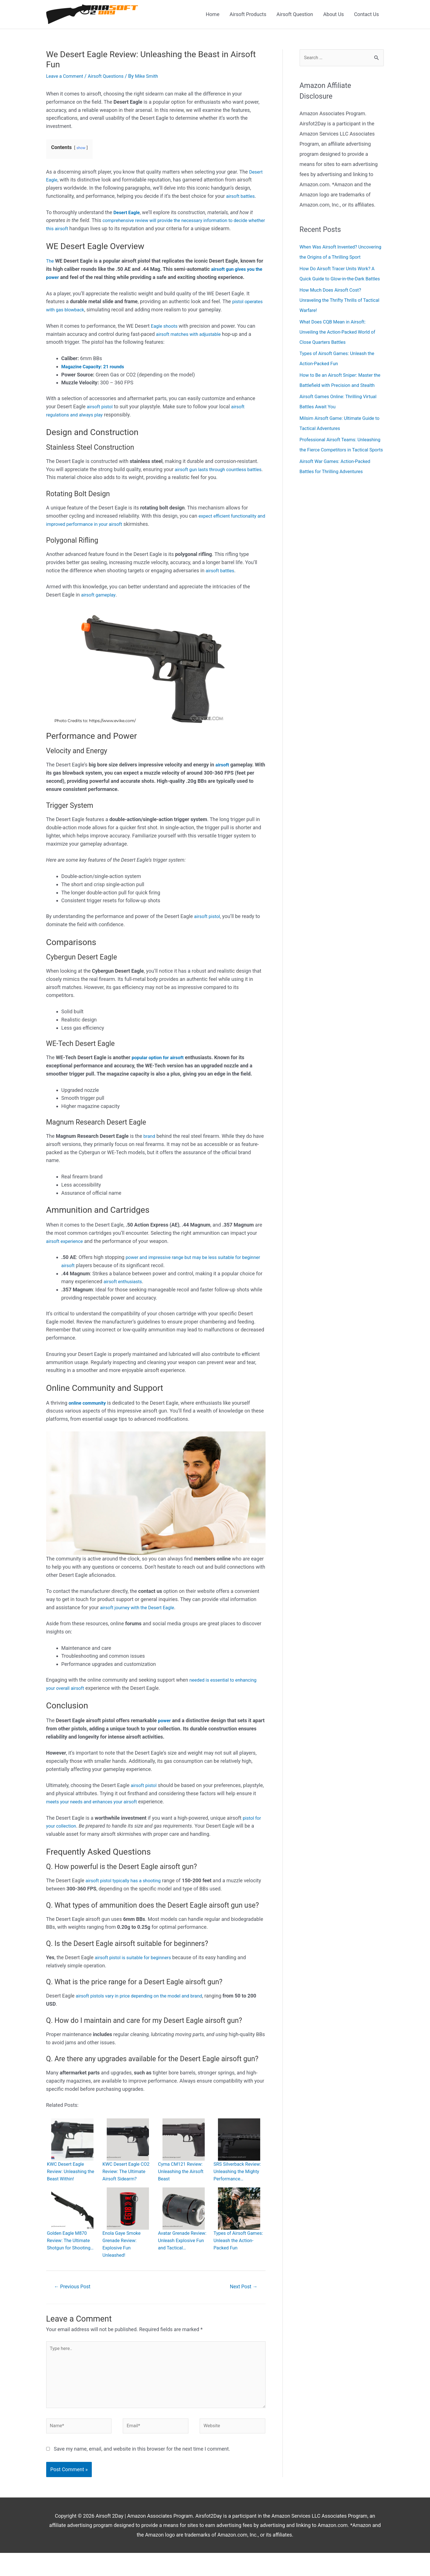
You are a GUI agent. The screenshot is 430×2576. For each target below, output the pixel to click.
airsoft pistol (101, 407)
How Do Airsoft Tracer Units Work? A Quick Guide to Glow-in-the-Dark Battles (341, 290)
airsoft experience (66, 1242)
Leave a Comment (66, 77)
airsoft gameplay (100, 595)
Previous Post (75, 2301)
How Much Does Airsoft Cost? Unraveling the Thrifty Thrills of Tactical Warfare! (334, 322)
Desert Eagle (127, 213)
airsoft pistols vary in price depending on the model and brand (145, 1997)
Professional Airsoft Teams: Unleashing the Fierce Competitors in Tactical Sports (341, 482)
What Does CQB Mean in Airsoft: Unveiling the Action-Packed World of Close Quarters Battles (341, 354)
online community (89, 1404)
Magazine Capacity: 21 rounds (95, 367)
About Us (333, 15)
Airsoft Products (248, 15)
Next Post (241, 2301)
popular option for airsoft (160, 1058)
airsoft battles (241, 197)
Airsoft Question (295, 15)
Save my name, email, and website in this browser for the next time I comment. (142, 2472)
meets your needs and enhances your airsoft (116, 1802)
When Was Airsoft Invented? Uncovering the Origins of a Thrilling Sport (340, 258)
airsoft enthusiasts (125, 1282)
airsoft (222, 766)
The (50, 262)
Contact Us (366, 15)
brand (149, 1137)
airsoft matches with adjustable (191, 335)
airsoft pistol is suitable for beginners (136, 1958)
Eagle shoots (165, 327)
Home (212, 15)
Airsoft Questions (111, 77)
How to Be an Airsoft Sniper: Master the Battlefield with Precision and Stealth (340, 407)
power (165, 1721)
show (81, 148)
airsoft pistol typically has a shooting (127, 1881)
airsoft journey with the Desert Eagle (140, 1608)
